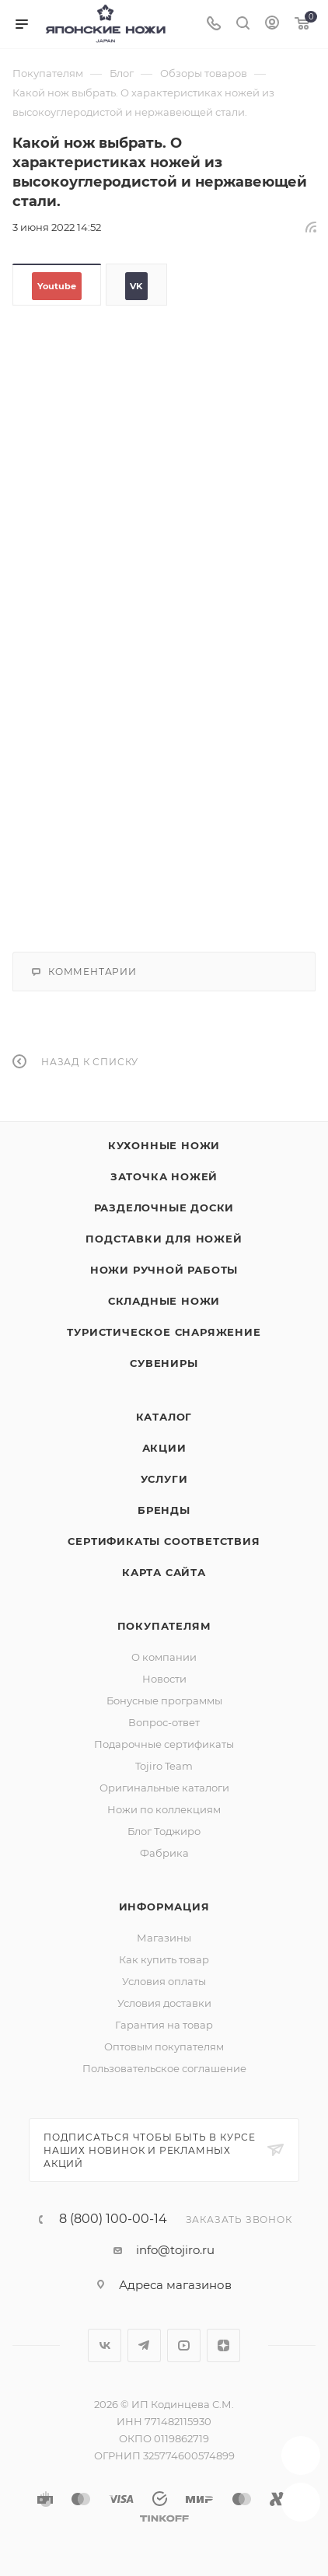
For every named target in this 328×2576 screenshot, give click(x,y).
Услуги (164, 1479)
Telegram (144, 2345)
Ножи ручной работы (164, 1270)
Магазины (164, 1937)
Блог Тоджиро (164, 1831)
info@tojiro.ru (175, 2249)
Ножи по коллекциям (164, 1809)
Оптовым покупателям (164, 2046)
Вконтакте (104, 2345)
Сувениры (163, 1363)
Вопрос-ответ (164, 1722)
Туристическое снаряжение (163, 1332)
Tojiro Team (164, 1766)
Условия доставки (164, 2003)
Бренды (164, 1510)
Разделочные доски (164, 1207)
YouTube (184, 2345)
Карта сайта (164, 1572)
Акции (164, 1448)
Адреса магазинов (175, 2284)
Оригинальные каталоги (164, 1787)
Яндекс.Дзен (223, 2345)
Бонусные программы (164, 1700)
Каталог (164, 1416)
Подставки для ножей (163, 1238)
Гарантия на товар (164, 2025)
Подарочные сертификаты (164, 1744)
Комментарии (84, 971)
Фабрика (164, 1853)
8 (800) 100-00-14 (113, 2219)
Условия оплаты (164, 1981)
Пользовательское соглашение (164, 2068)
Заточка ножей (164, 1176)
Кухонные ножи (164, 1145)
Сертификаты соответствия (164, 1541)
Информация (164, 1906)
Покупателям (164, 1626)
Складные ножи (164, 1301)
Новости (164, 1678)
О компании (164, 1657)
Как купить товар (164, 1959)
